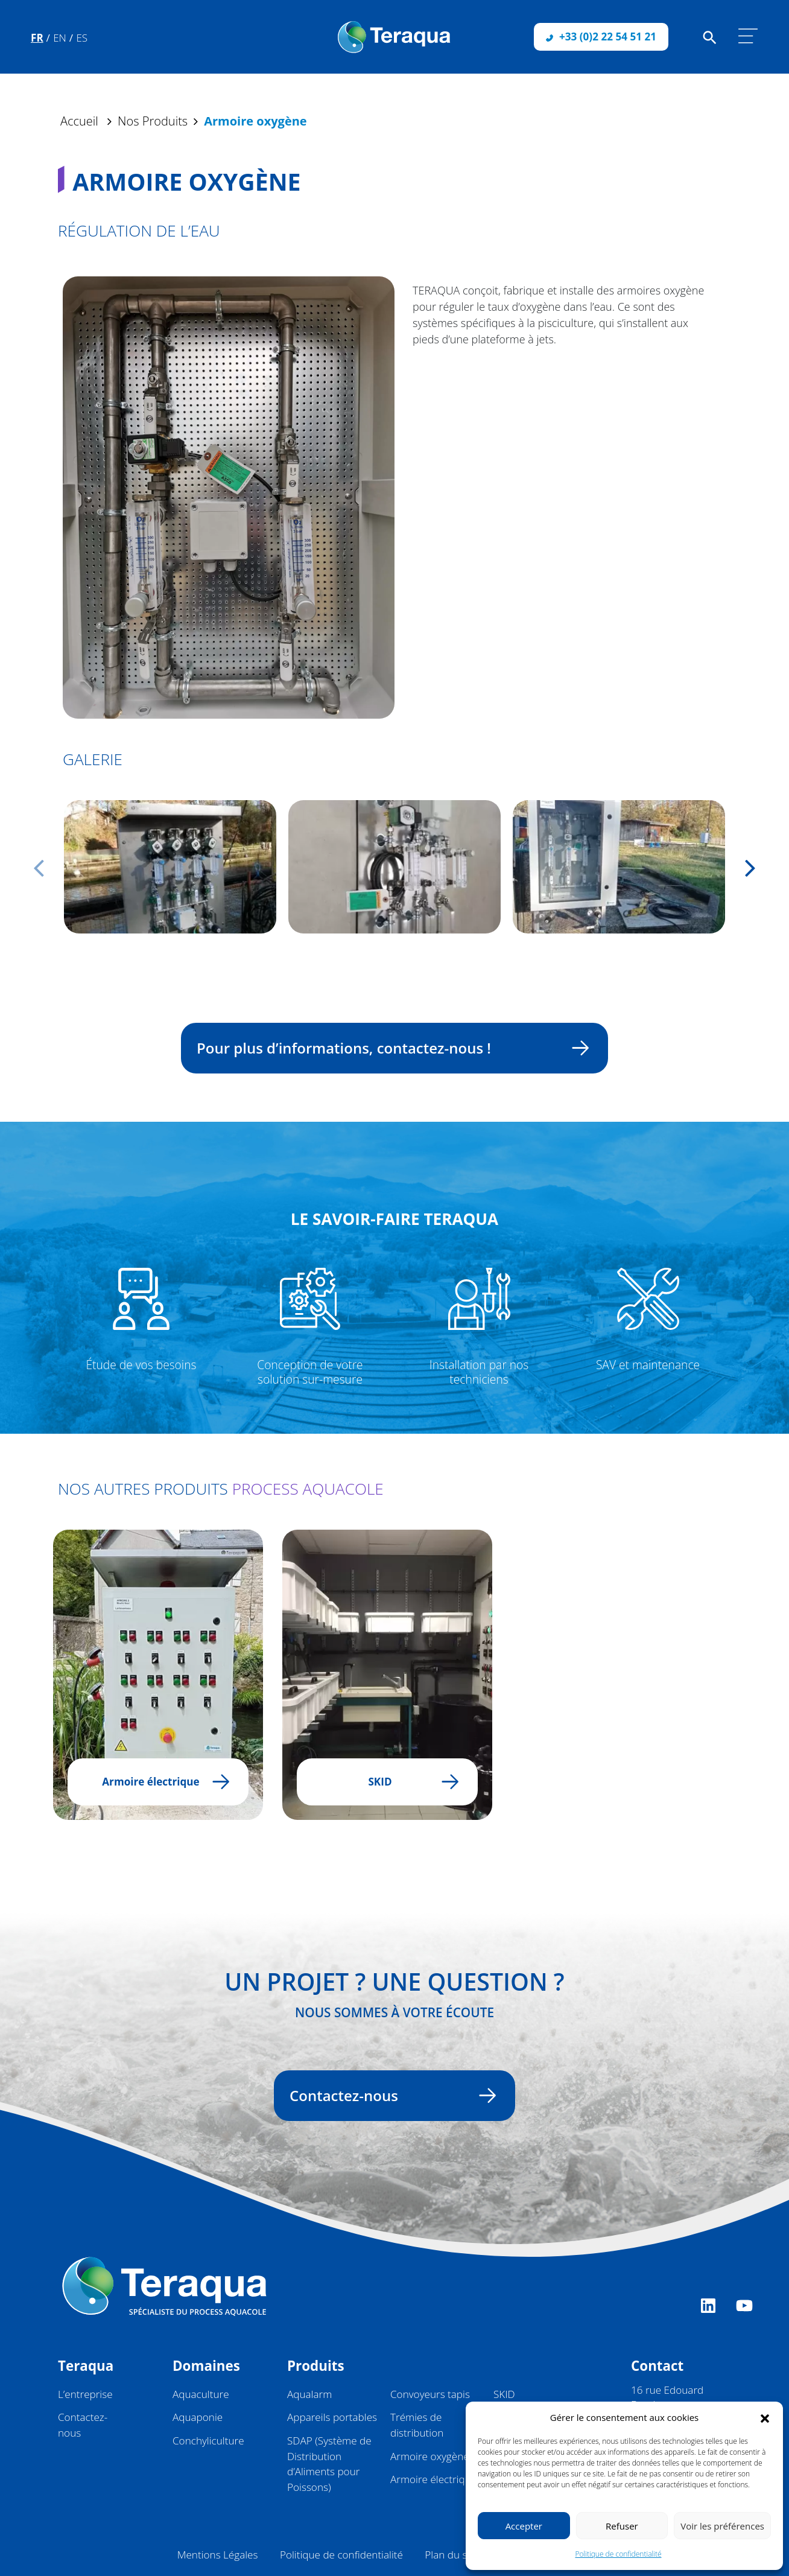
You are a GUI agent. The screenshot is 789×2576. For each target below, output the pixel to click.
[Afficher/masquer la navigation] (748, 36)
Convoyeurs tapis (430, 2394)
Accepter (523, 2526)
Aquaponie (198, 2417)
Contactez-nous (387, 2095)
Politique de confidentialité (618, 2554)
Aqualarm (309, 2394)
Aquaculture (201, 2394)
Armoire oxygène (429, 2456)
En (59, 38)
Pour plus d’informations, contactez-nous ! (387, 1048)
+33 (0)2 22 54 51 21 (601, 36)
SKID (504, 2394)
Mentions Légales (217, 2555)
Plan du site (451, 2555)
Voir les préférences (722, 2526)
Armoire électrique (433, 2479)
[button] (765, 2417)
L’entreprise (85, 2394)
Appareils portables (332, 2417)
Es (81, 38)
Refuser (622, 2526)
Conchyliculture (208, 2440)
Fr (37, 38)
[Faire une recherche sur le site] (710, 36)
